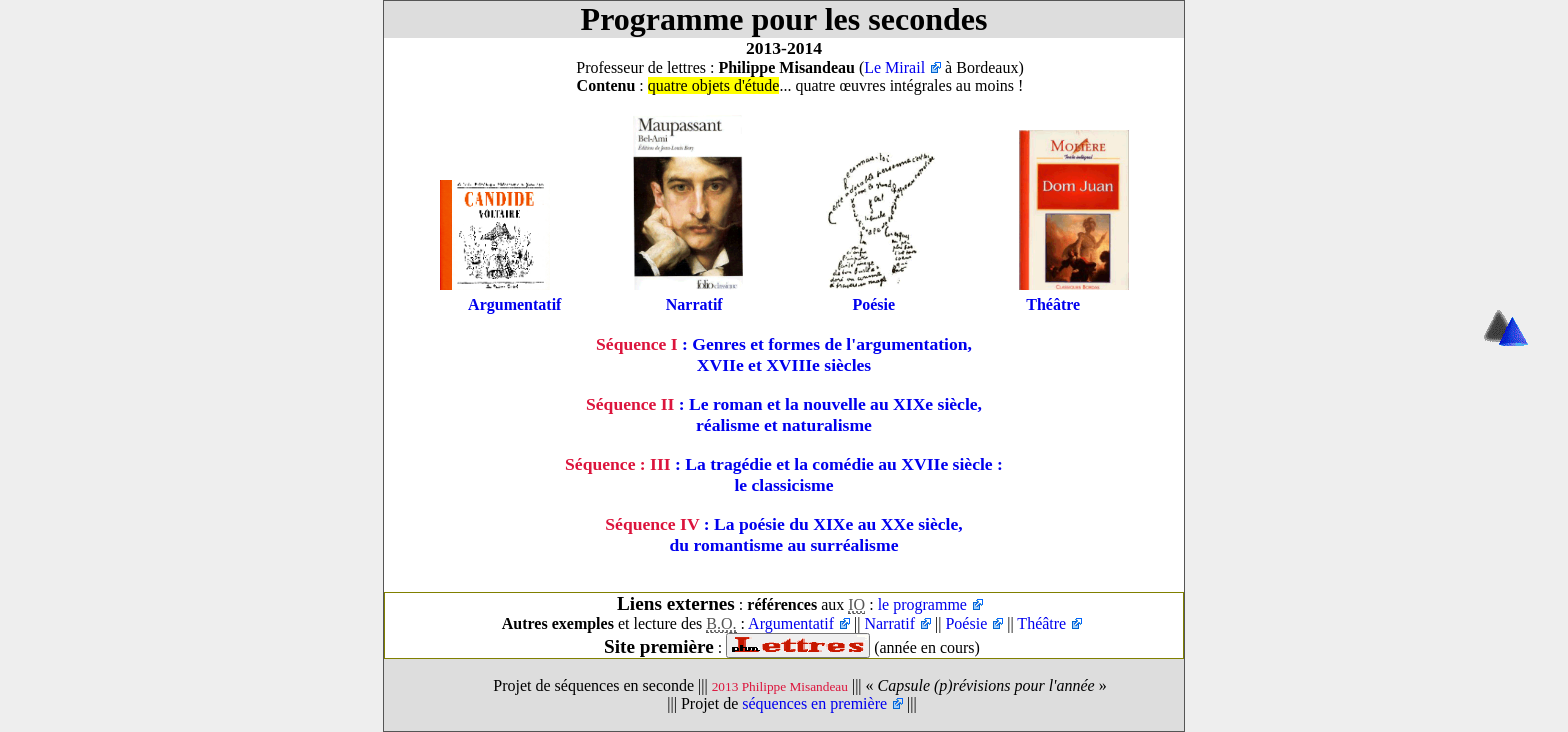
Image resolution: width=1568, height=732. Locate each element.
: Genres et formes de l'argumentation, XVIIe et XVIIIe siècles (784, 354)
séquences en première (814, 703)
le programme (922, 604)
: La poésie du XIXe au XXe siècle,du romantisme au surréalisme (783, 534)
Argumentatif (514, 304)
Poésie (873, 304)
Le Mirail (894, 67)
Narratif (694, 304)
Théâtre (1053, 304)
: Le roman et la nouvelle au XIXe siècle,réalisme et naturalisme (784, 414)
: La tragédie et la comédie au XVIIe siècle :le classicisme (784, 474)
